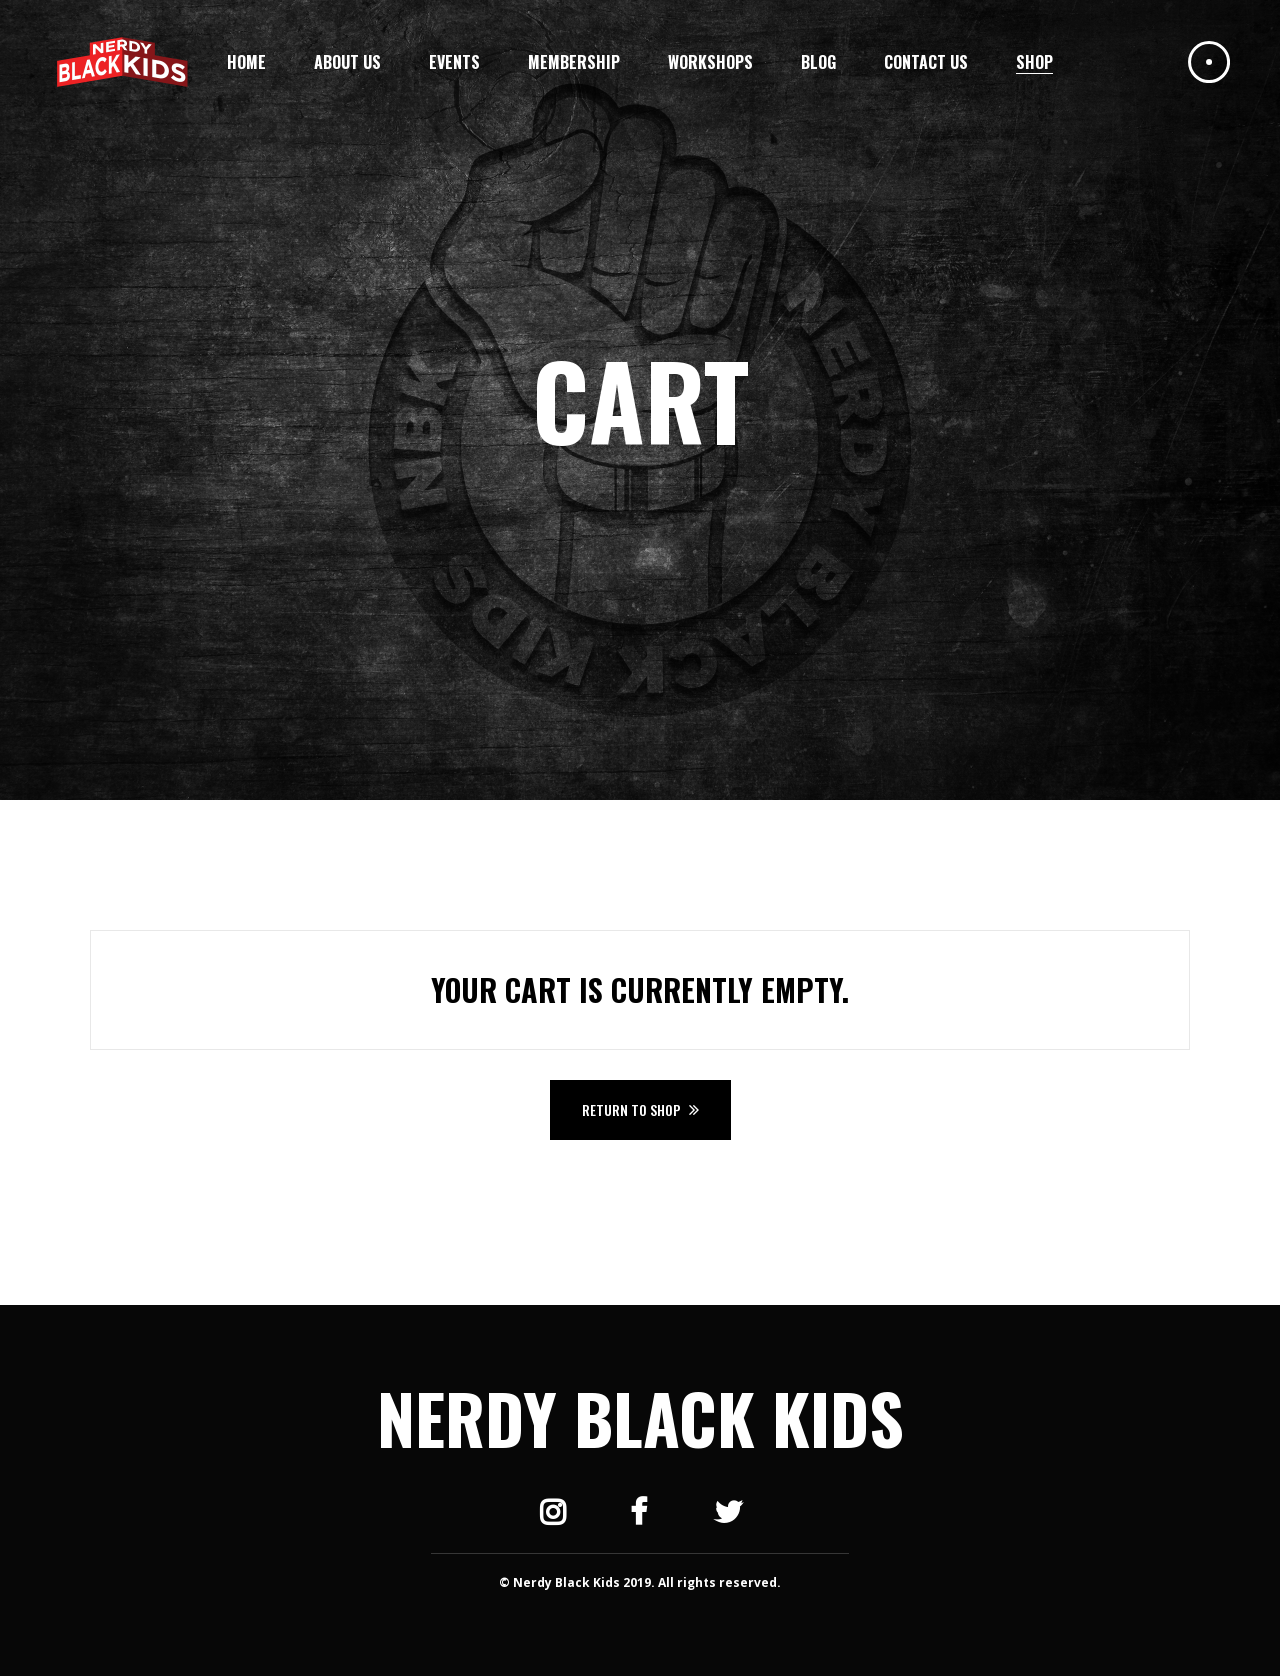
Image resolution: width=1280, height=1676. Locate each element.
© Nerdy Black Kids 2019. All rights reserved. (640, 1582)
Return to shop (633, 1109)
